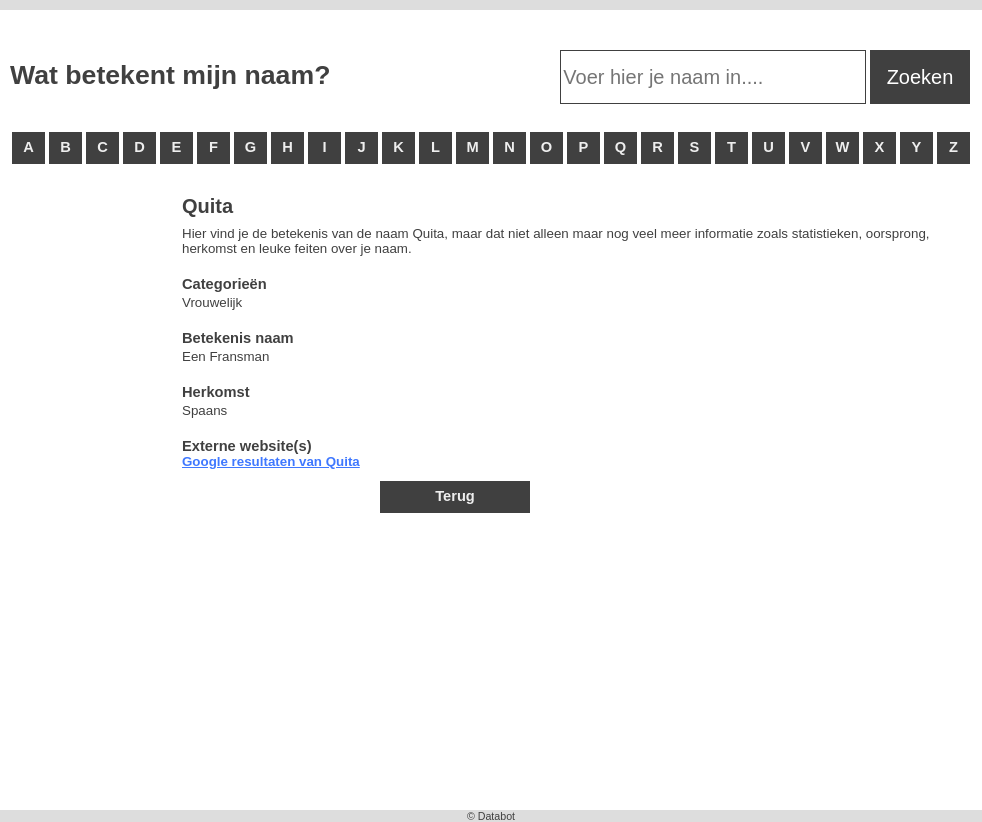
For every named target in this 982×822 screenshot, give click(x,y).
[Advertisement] (90, 500)
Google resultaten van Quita (271, 461)
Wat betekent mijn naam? (170, 75)
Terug (455, 496)
